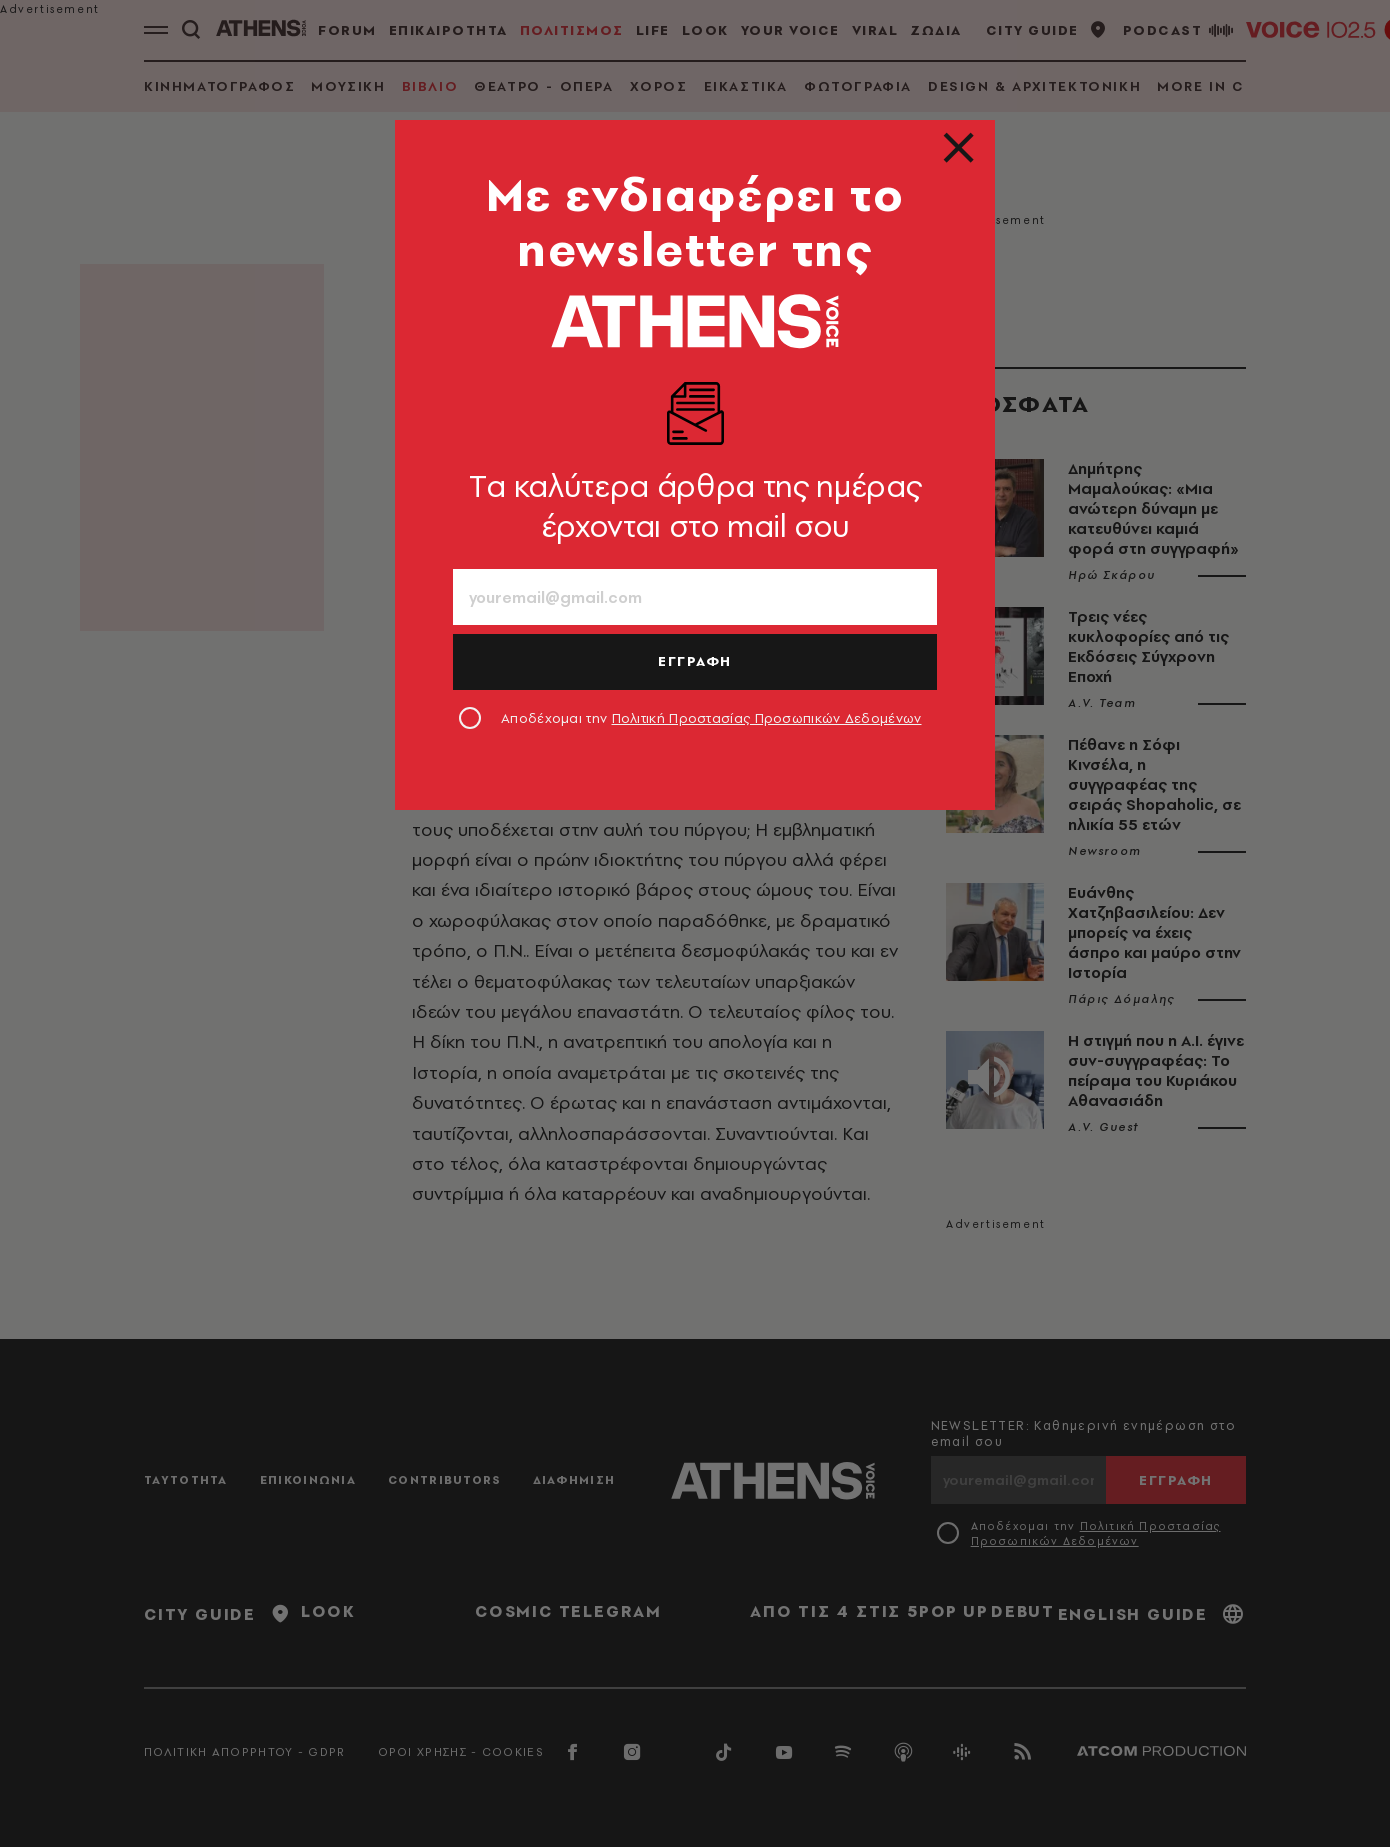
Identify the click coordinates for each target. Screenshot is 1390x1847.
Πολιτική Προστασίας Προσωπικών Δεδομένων (767, 718)
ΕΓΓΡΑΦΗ (695, 661)
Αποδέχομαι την (711, 718)
